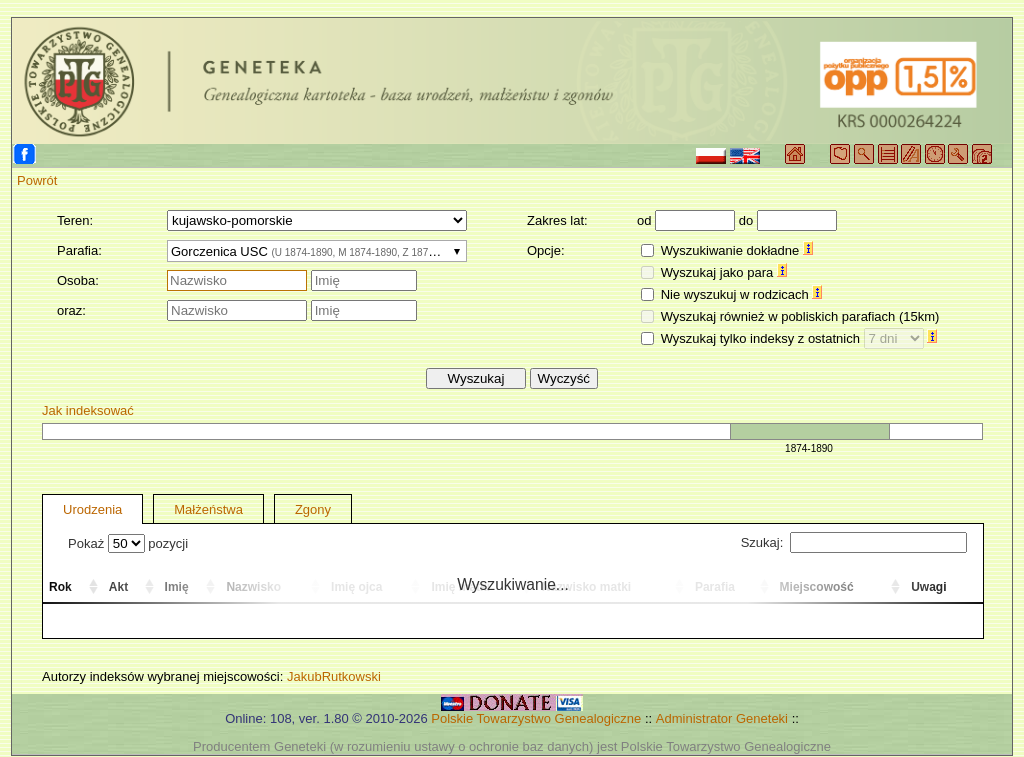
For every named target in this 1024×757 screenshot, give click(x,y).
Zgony (313, 509)
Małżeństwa (208, 509)
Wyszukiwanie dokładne (737, 250)
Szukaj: (854, 542)
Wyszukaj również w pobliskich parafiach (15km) (800, 316)
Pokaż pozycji (128, 543)
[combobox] (317, 251)
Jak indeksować (88, 410)
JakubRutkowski (334, 676)
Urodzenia (92, 509)
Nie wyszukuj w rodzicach (742, 294)
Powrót (37, 180)
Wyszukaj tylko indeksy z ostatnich (799, 338)
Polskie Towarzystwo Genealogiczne (536, 718)
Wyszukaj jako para (724, 272)
